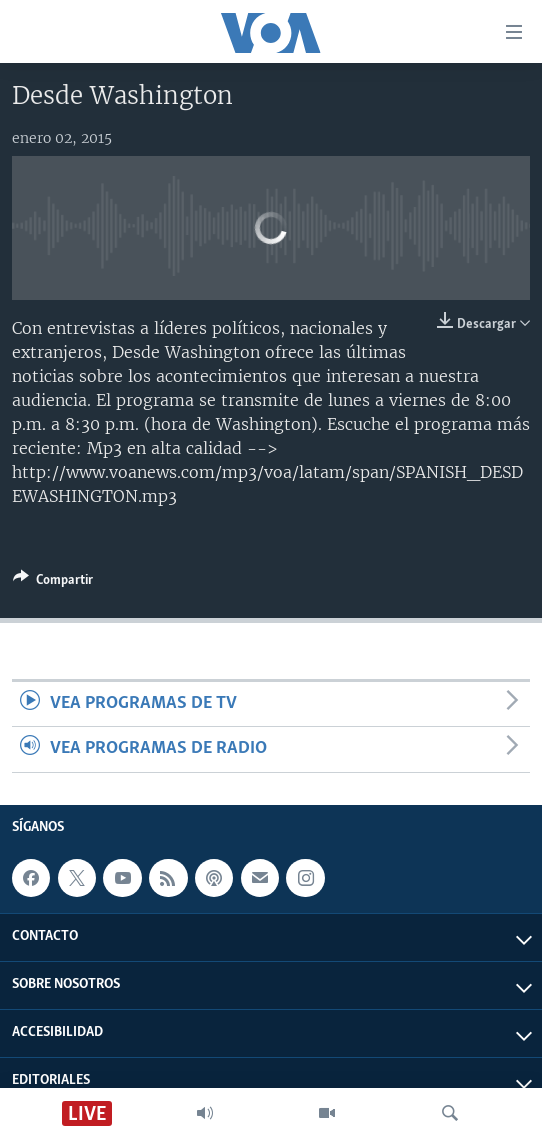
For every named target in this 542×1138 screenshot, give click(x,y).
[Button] (53, 583)
